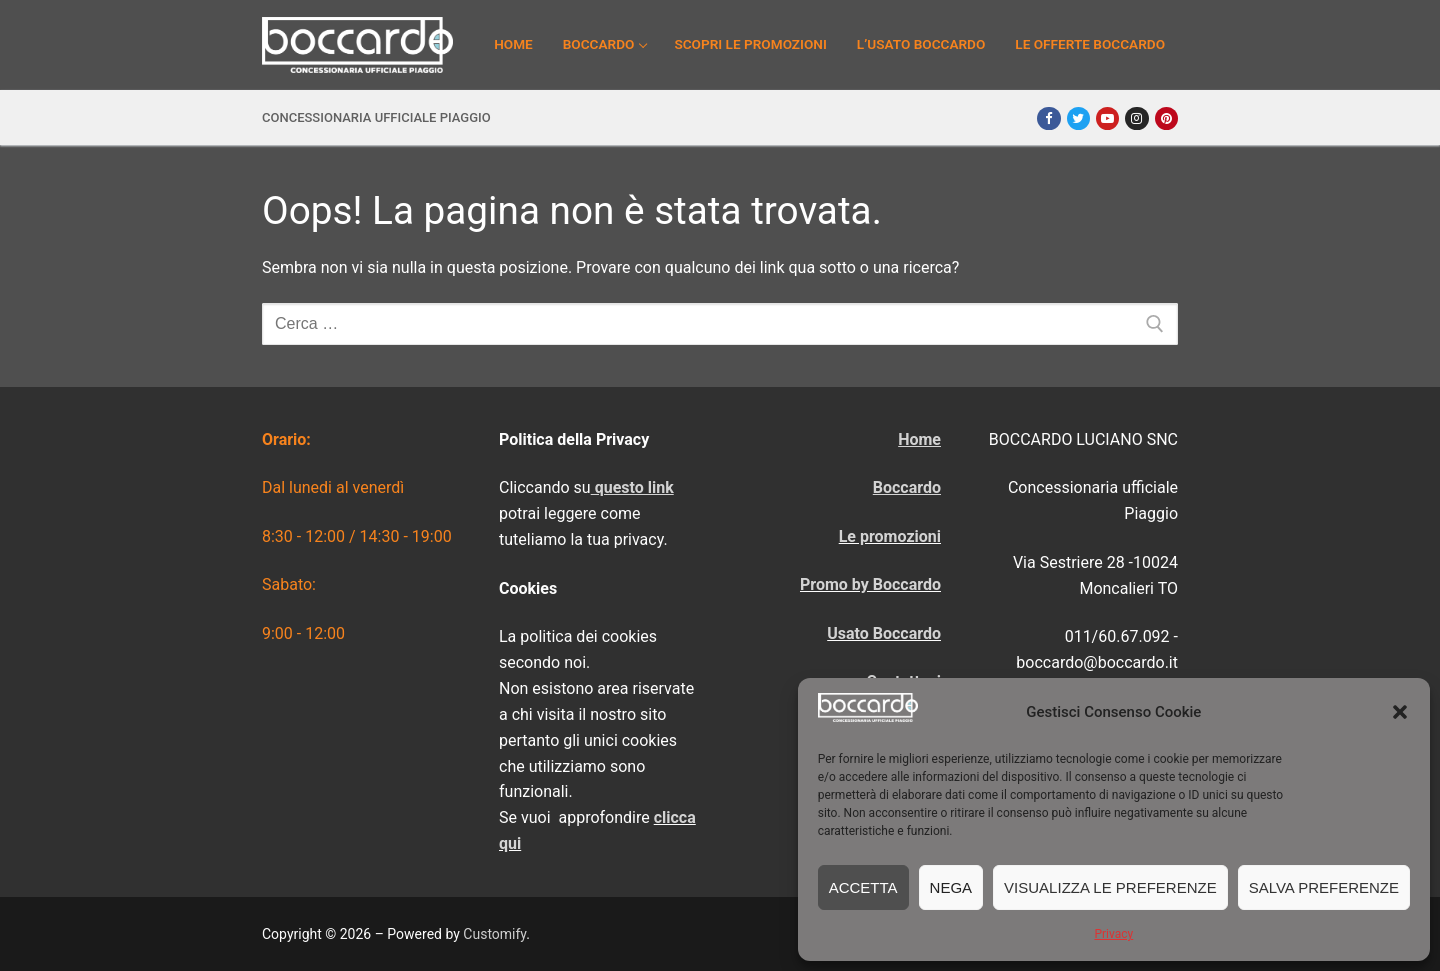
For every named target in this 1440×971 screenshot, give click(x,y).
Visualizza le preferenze (1110, 887)
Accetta (863, 887)
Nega (951, 887)
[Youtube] (1107, 118)
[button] (1400, 712)
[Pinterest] (1166, 118)
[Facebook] (1048, 118)
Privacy (1113, 934)
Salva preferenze (1324, 887)
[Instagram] (1136, 118)
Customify (494, 934)
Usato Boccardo (884, 633)
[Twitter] (1078, 118)
